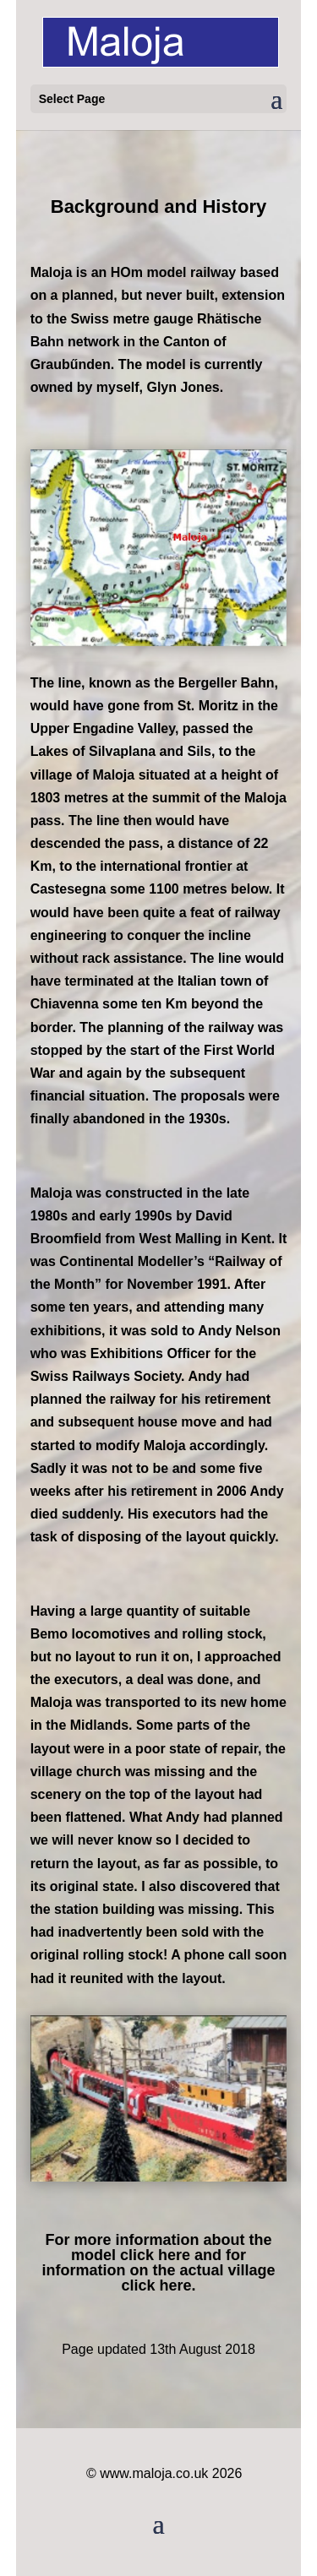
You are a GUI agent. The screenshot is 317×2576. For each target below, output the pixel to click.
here (174, 2255)
